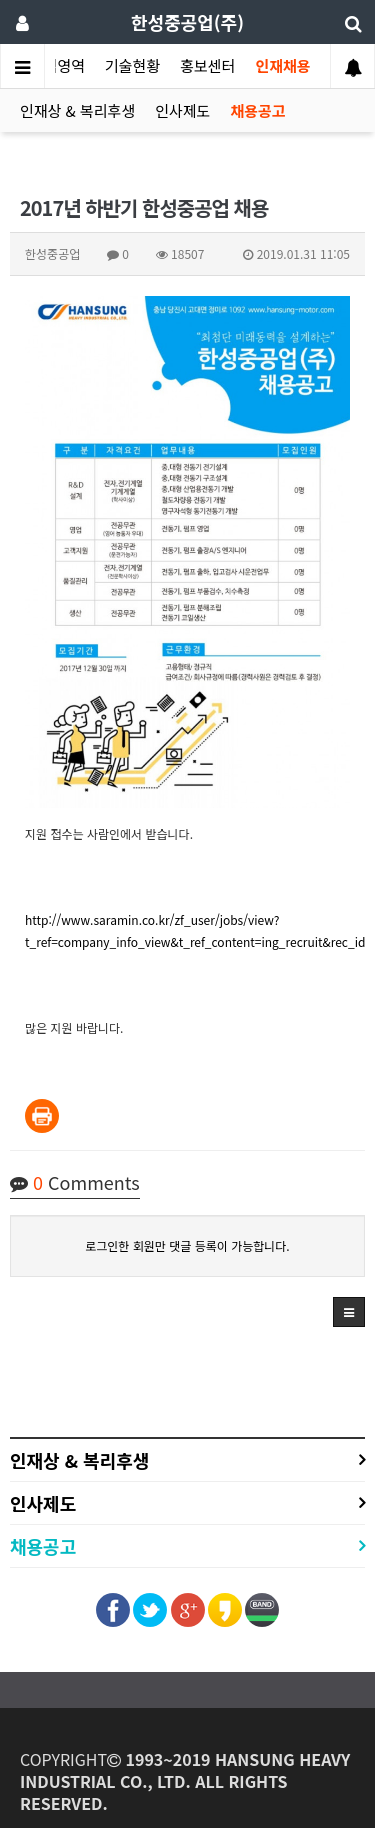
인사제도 (182, 110)
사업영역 (57, 65)
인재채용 (282, 65)
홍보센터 (207, 65)
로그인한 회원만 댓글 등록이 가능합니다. (187, 1245)
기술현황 (132, 65)
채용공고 (257, 110)
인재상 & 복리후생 (77, 110)
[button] (349, 1312)
